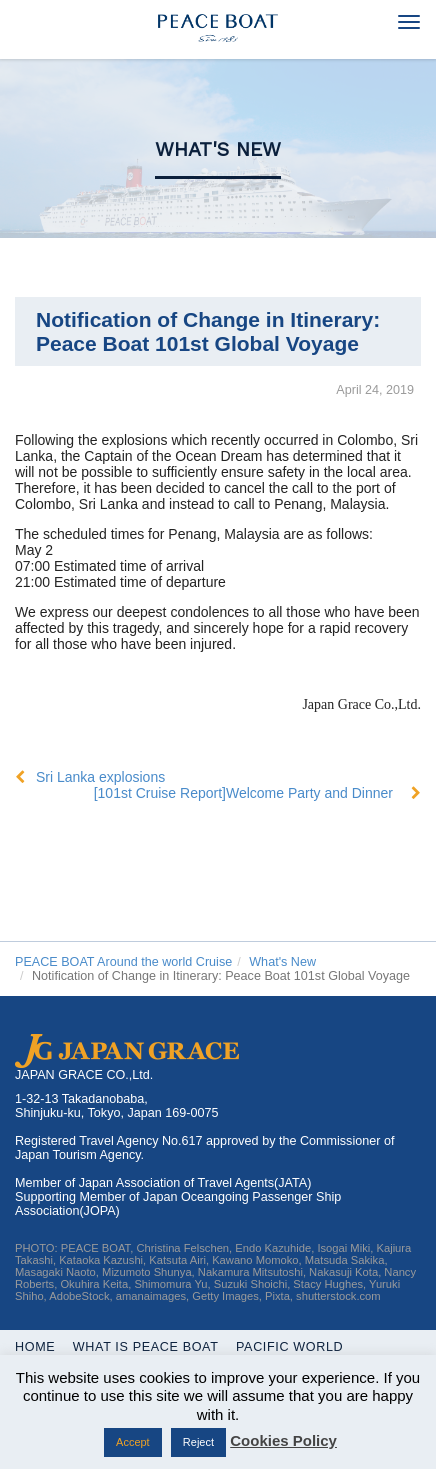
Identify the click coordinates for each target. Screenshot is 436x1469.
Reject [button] (198, 1442)
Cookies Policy (283, 1440)
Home (35, 1347)
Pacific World (289, 1347)
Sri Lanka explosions (100, 777)
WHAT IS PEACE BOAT (146, 1347)
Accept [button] (133, 1442)
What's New (218, 149)
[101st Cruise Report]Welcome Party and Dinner (243, 793)
